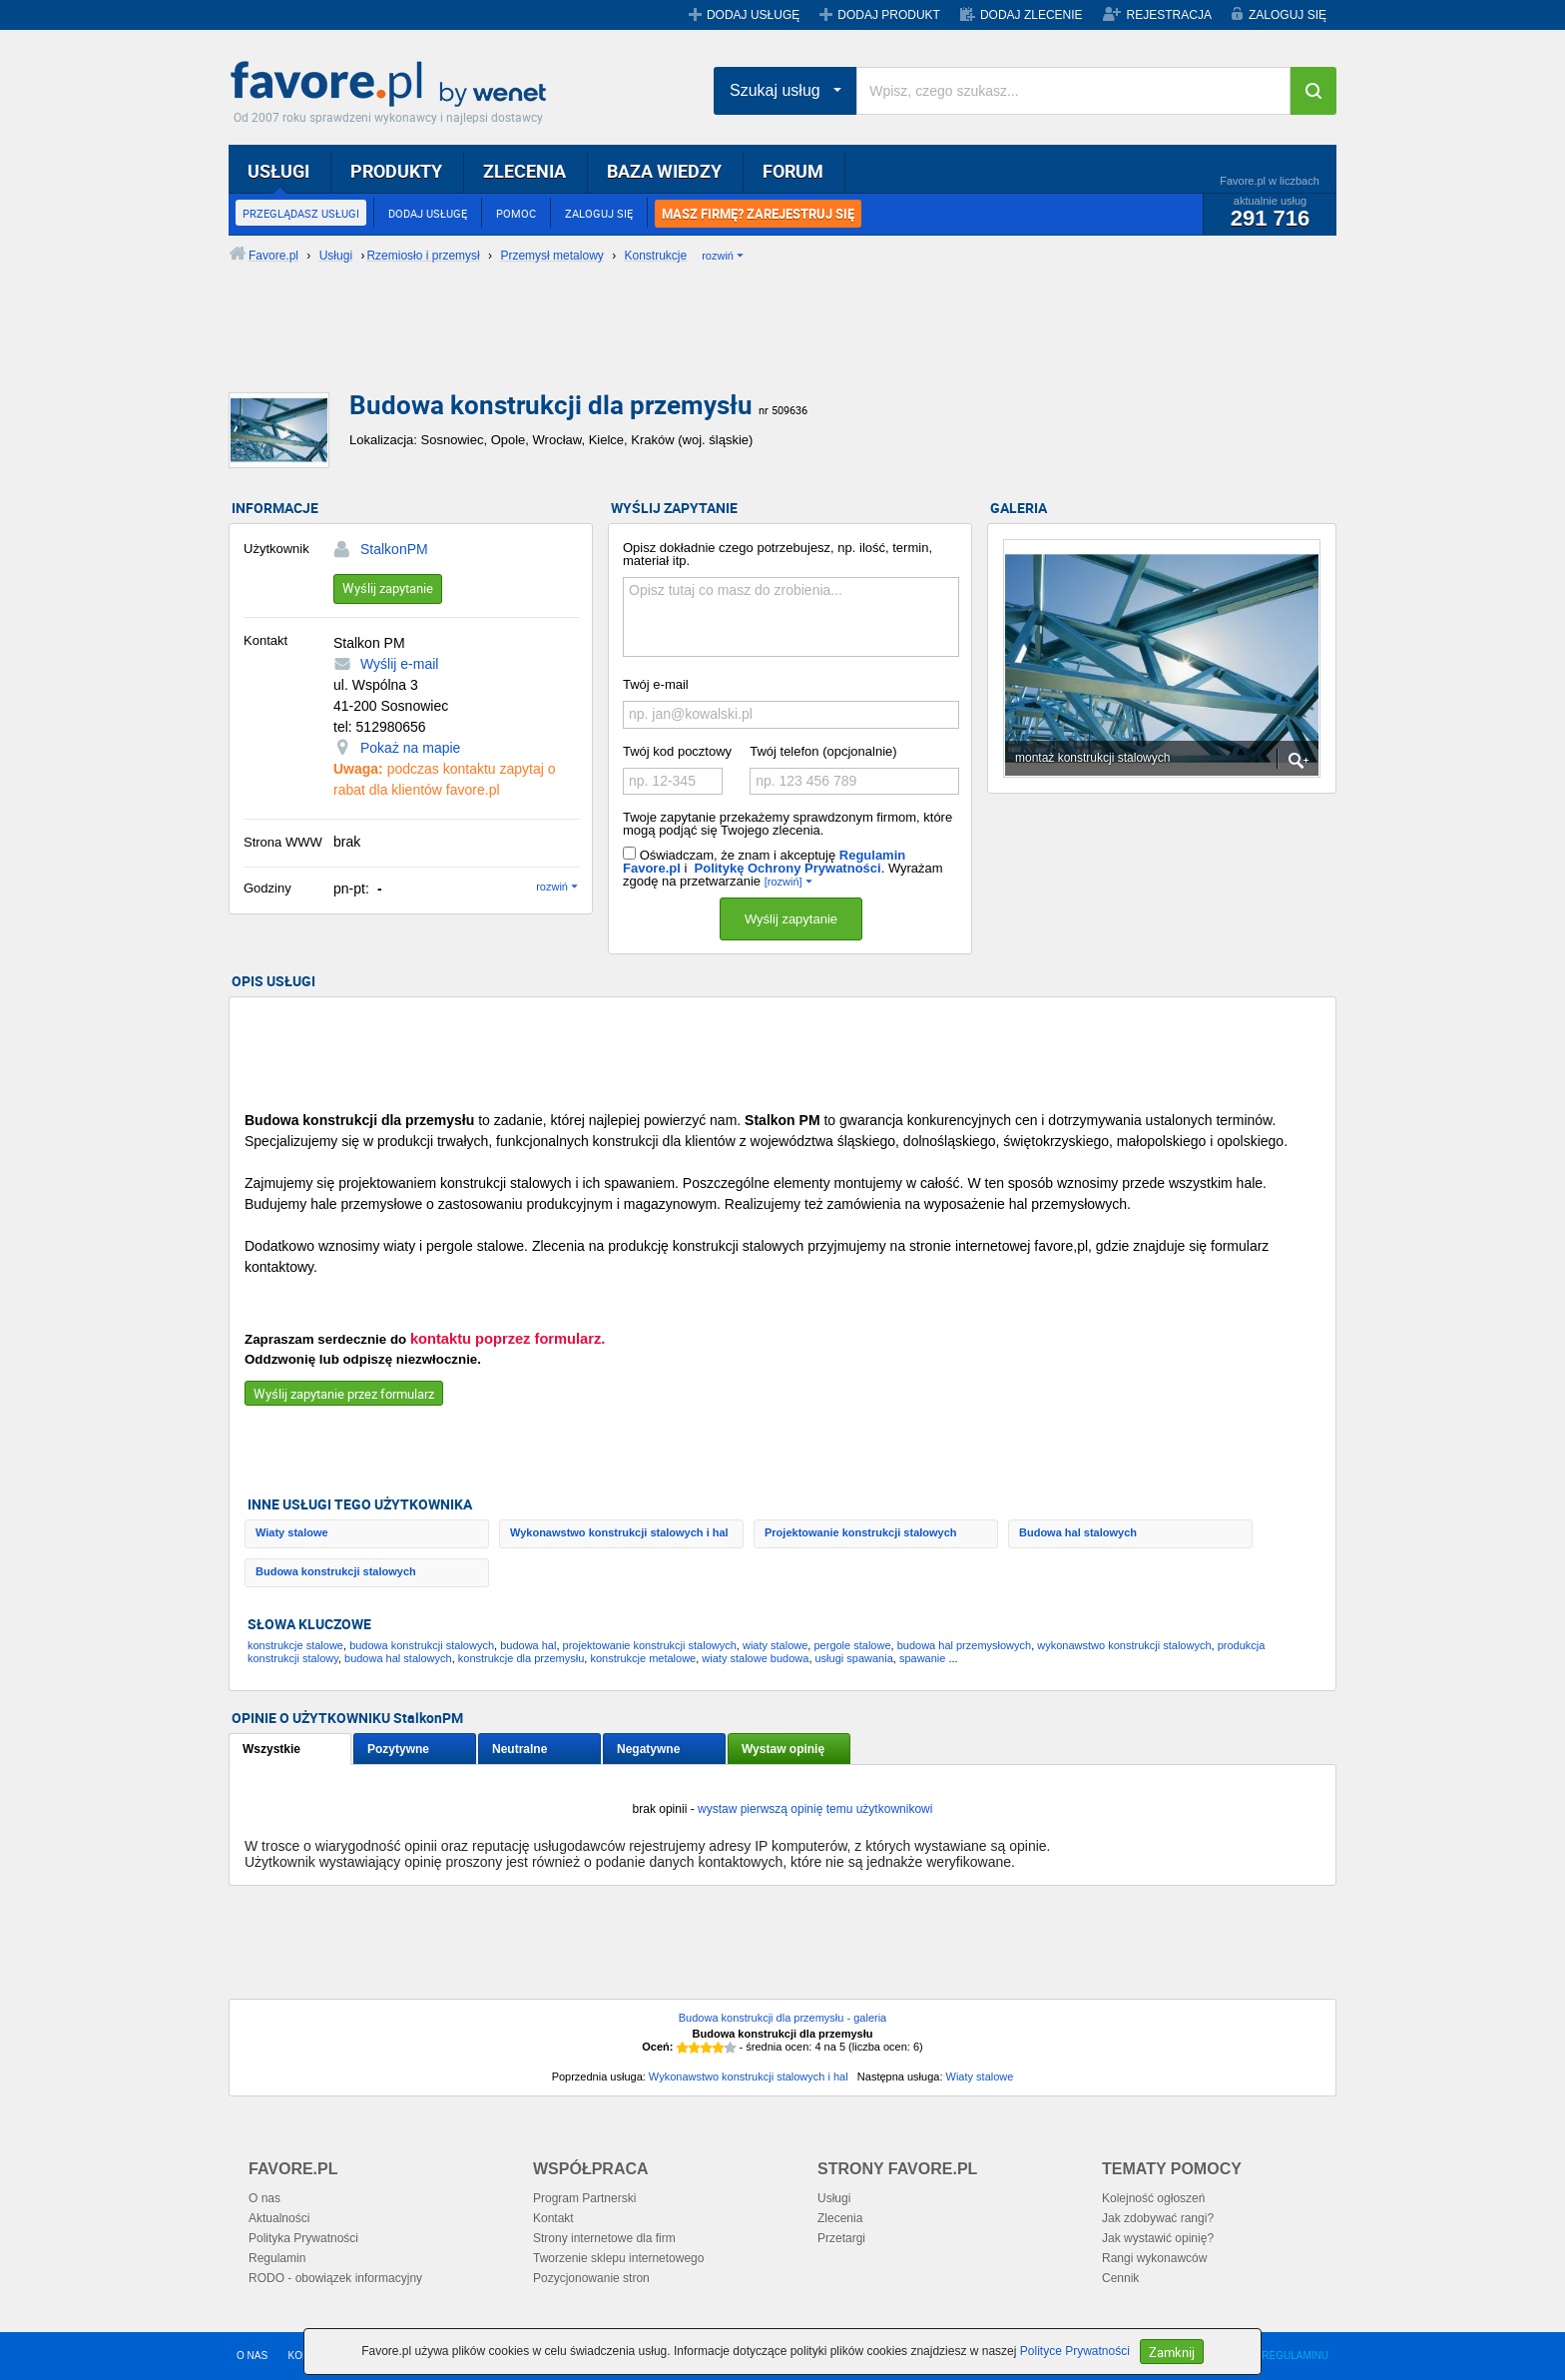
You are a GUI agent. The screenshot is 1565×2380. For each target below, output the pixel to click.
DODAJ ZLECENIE (1031, 15)
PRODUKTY (396, 171)
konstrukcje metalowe (643, 1658)
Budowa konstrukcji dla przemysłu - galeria (782, 2018)
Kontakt (553, 2218)
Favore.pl (393, 85)
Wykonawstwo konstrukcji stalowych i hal (619, 1532)
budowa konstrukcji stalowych (421, 1645)
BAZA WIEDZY (664, 171)
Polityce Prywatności (1075, 2351)
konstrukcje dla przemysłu (521, 1658)
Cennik (1120, 2278)
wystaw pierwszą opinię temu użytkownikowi (815, 1809)
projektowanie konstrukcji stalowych (650, 1645)
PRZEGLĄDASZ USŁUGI (301, 213)
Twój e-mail (656, 684)
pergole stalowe (851, 1645)
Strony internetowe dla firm (604, 2238)
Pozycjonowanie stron (591, 2278)
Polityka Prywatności (303, 2238)
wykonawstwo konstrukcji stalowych (1124, 1645)
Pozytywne (398, 1749)
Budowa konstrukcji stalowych (336, 1571)
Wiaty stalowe (292, 1532)
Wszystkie (271, 1749)
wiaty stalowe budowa (755, 1658)
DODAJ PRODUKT (888, 15)
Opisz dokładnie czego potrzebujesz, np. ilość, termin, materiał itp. (777, 554)
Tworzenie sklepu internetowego (618, 2258)
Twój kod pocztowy (677, 751)
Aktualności (279, 2218)
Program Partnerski (584, 2198)
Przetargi (841, 2238)
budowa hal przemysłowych (964, 1645)
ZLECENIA (524, 171)
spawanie (922, 1658)
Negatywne (648, 1749)
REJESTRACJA (1169, 15)
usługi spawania (854, 1658)
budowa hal (528, 1645)
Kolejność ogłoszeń (1153, 2198)
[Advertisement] (713, 344)
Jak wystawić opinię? (1158, 2238)
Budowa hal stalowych (1078, 1532)
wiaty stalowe (775, 1645)
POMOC (516, 213)
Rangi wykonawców (1154, 2258)
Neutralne (519, 1749)
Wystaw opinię (783, 1749)
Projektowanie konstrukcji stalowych (861, 1532)
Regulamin (277, 2258)
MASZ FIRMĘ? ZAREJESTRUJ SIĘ (758, 214)
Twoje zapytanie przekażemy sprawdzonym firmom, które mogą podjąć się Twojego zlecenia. (787, 824)
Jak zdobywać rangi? (1158, 2218)
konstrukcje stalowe (295, 1645)
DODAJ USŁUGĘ (753, 15)
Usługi (833, 2198)
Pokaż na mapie (410, 748)
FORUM (793, 171)
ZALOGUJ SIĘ (1287, 15)
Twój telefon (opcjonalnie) (823, 751)
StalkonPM (394, 549)
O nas (264, 2198)
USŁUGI (278, 171)
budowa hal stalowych (398, 1658)
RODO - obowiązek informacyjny (335, 2278)
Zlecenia (839, 2218)
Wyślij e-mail (399, 664)
